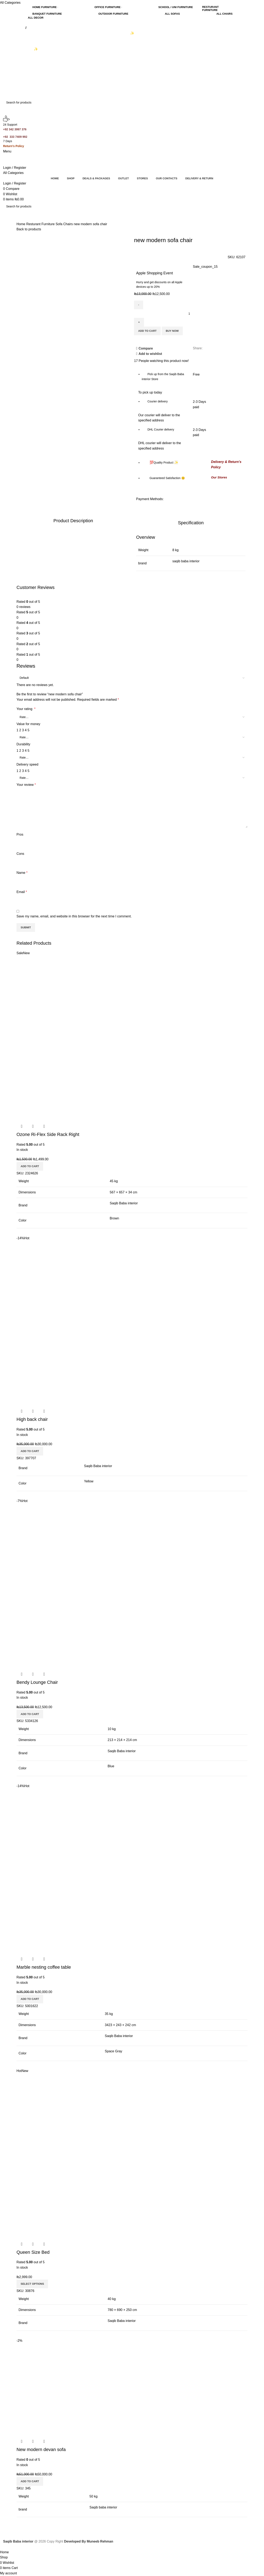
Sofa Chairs (64, 224)
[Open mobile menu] (7, 151)
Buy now (172, 330)
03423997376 (38, 28)
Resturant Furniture (40, 224)
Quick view (33, 2441)
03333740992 (14, 28)
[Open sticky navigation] (13, 173)
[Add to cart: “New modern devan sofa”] (29, 2481)
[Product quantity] (191, 313)
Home (21, 224)
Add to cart (147, 330)
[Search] (132, 102)
